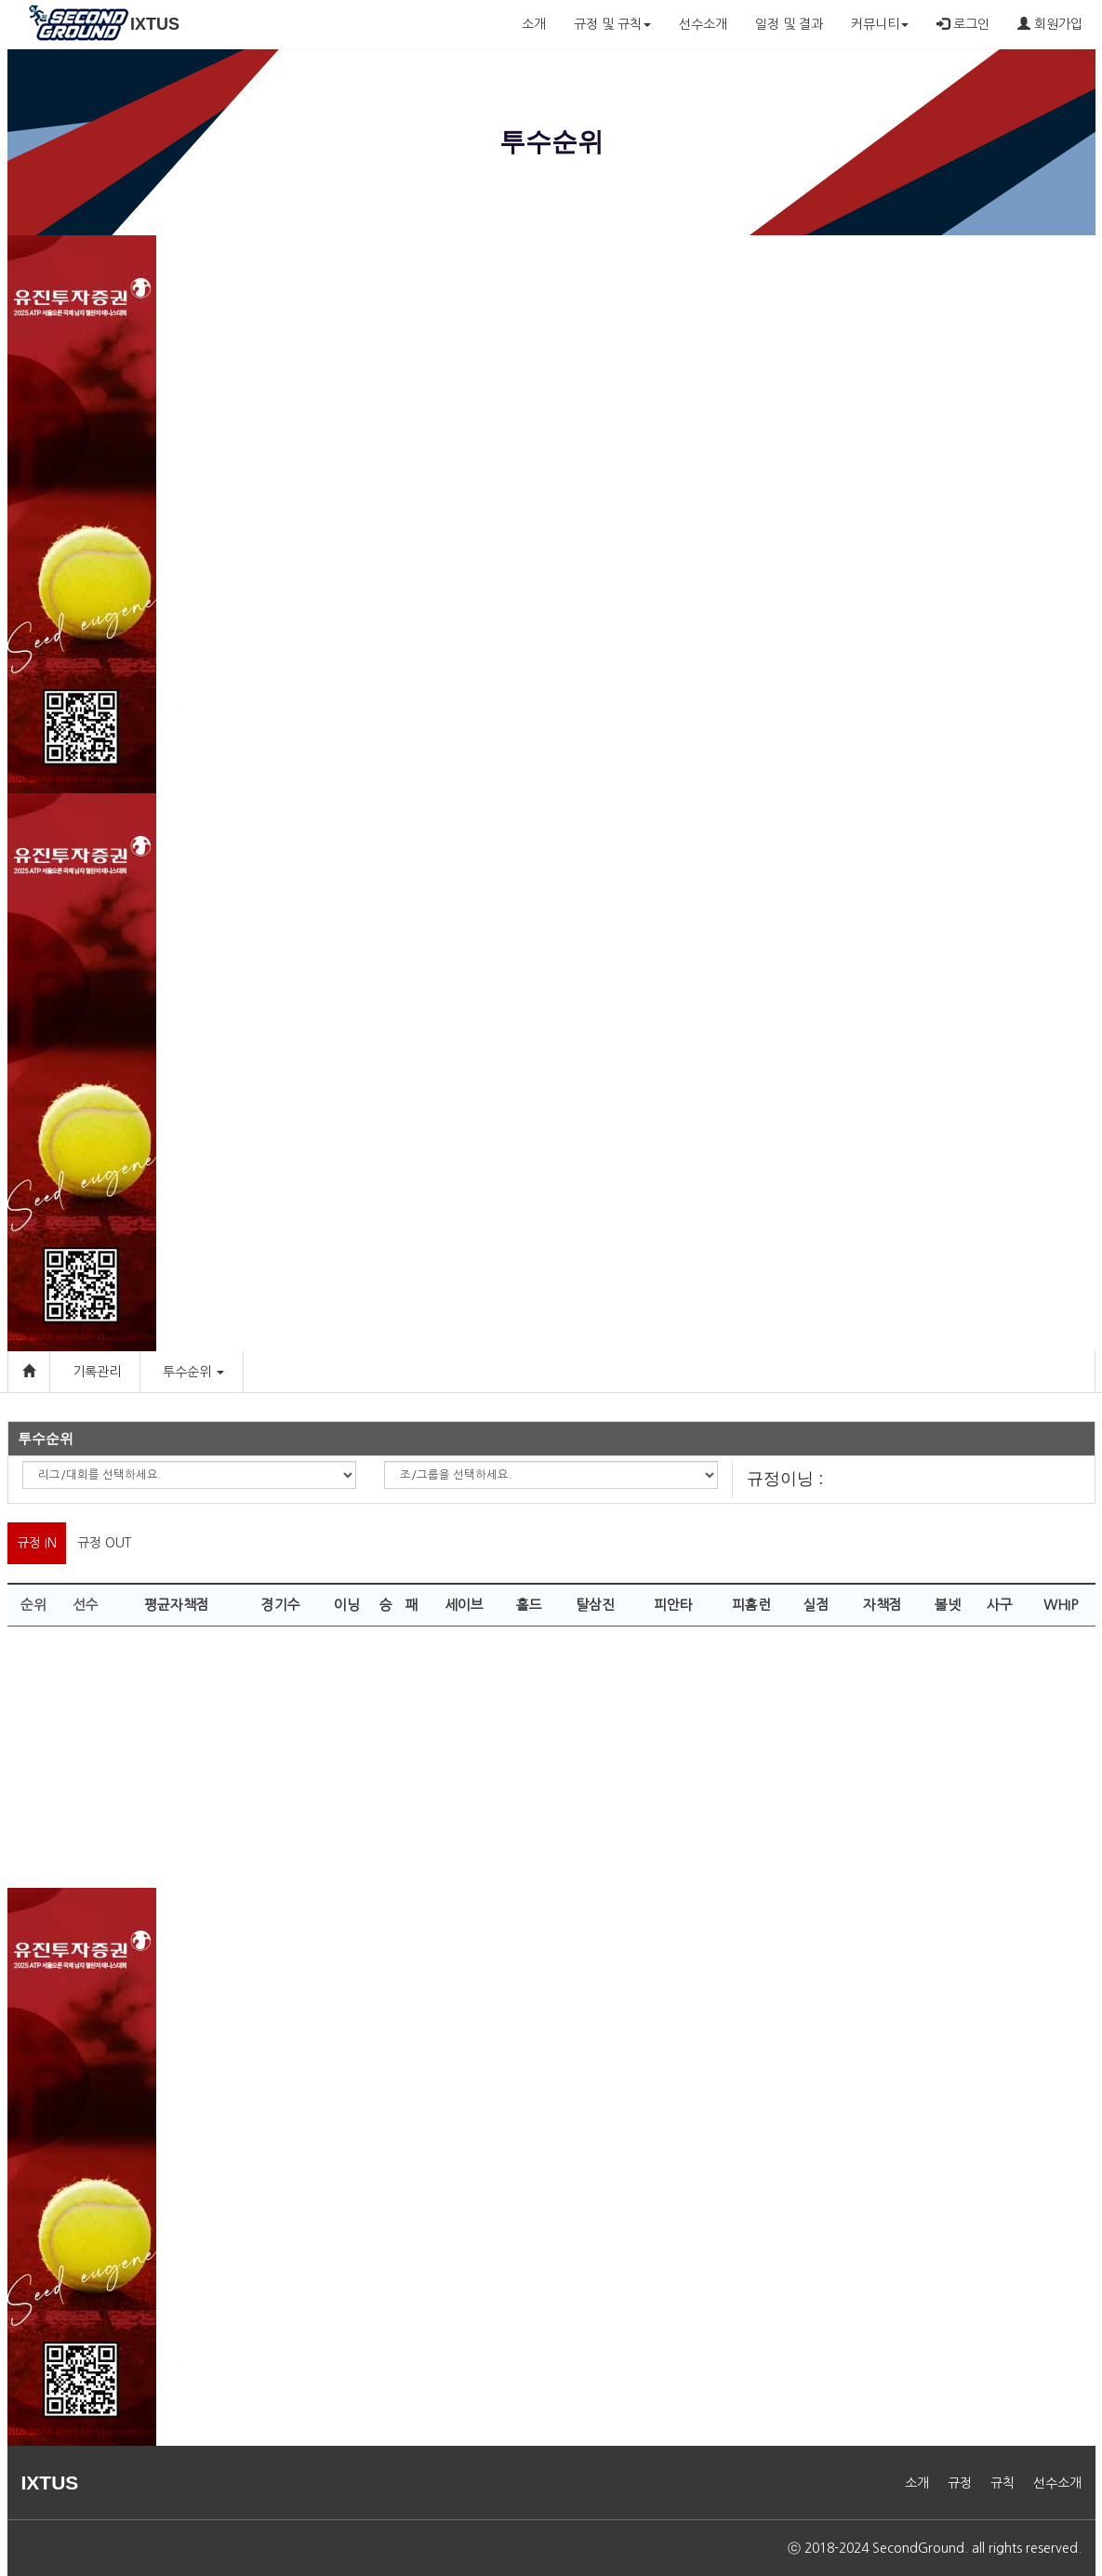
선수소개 (703, 24)
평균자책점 (176, 1605)
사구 (1000, 1605)
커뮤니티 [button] (880, 24)
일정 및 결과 (789, 24)
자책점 (882, 1605)
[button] (219, 1371)
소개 (534, 24)
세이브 (464, 1605)
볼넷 (948, 1605)
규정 (960, 2483)
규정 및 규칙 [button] (612, 24)
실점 (816, 1605)
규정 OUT (104, 1542)
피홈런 (751, 1605)
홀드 (529, 1605)
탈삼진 (595, 1605)
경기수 (280, 1605)
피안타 (673, 1605)
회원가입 (1049, 24)
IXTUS (154, 24)
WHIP (1060, 1605)
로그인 (962, 24)
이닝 (347, 1605)
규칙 (1002, 2483)
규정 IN (37, 1542)
